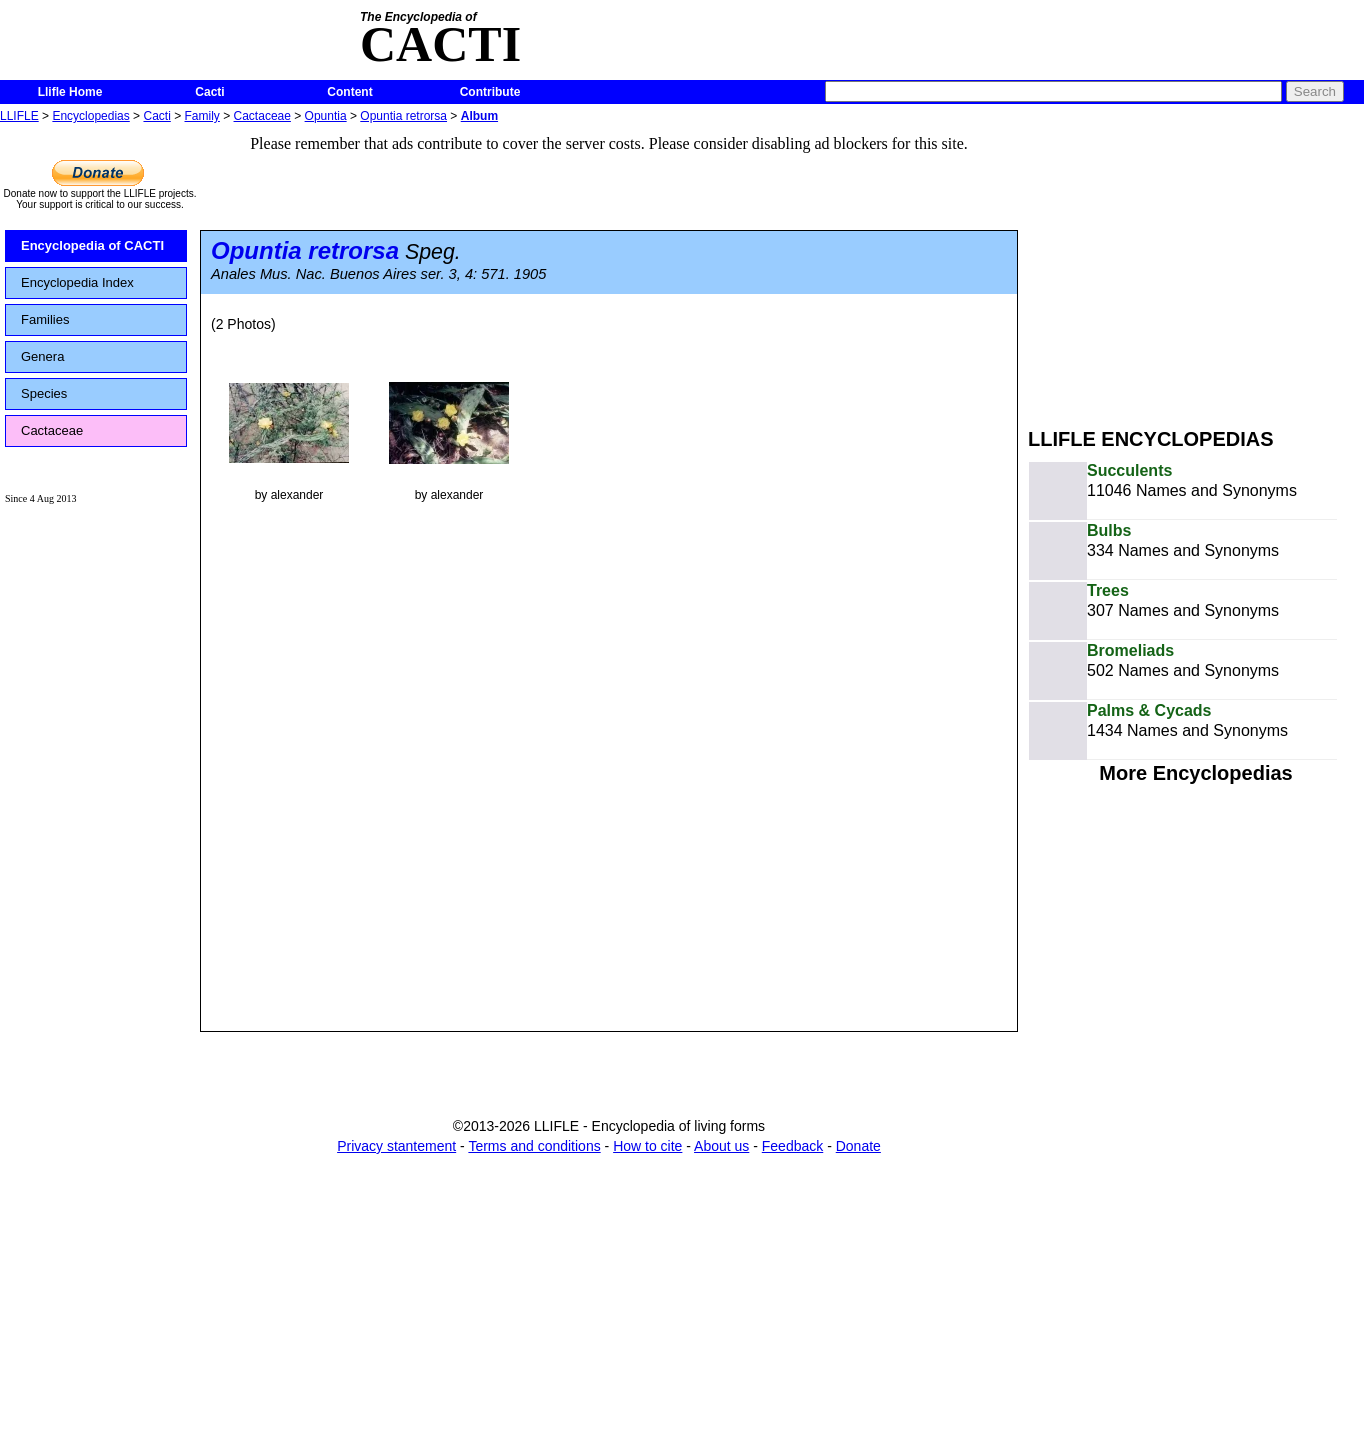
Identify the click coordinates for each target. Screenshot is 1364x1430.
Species (44, 393)
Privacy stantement (396, 1146)
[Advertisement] (1196, 268)
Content (349, 92)
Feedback (792, 1146)
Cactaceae (262, 116)
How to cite (647, 1146)
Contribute (490, 92)
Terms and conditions (534, 1146)
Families (45, 319)
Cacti (209, 92)
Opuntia (326, 116)
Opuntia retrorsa (403, 116)
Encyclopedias (90, 116)
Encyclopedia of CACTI (92, 245)
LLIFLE (19, 116)
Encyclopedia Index (77, 282)
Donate (858, 1146)
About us (721, 1146)
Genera (42, 356)
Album (479, 116)
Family (202, 116)
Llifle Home (70, 92)
